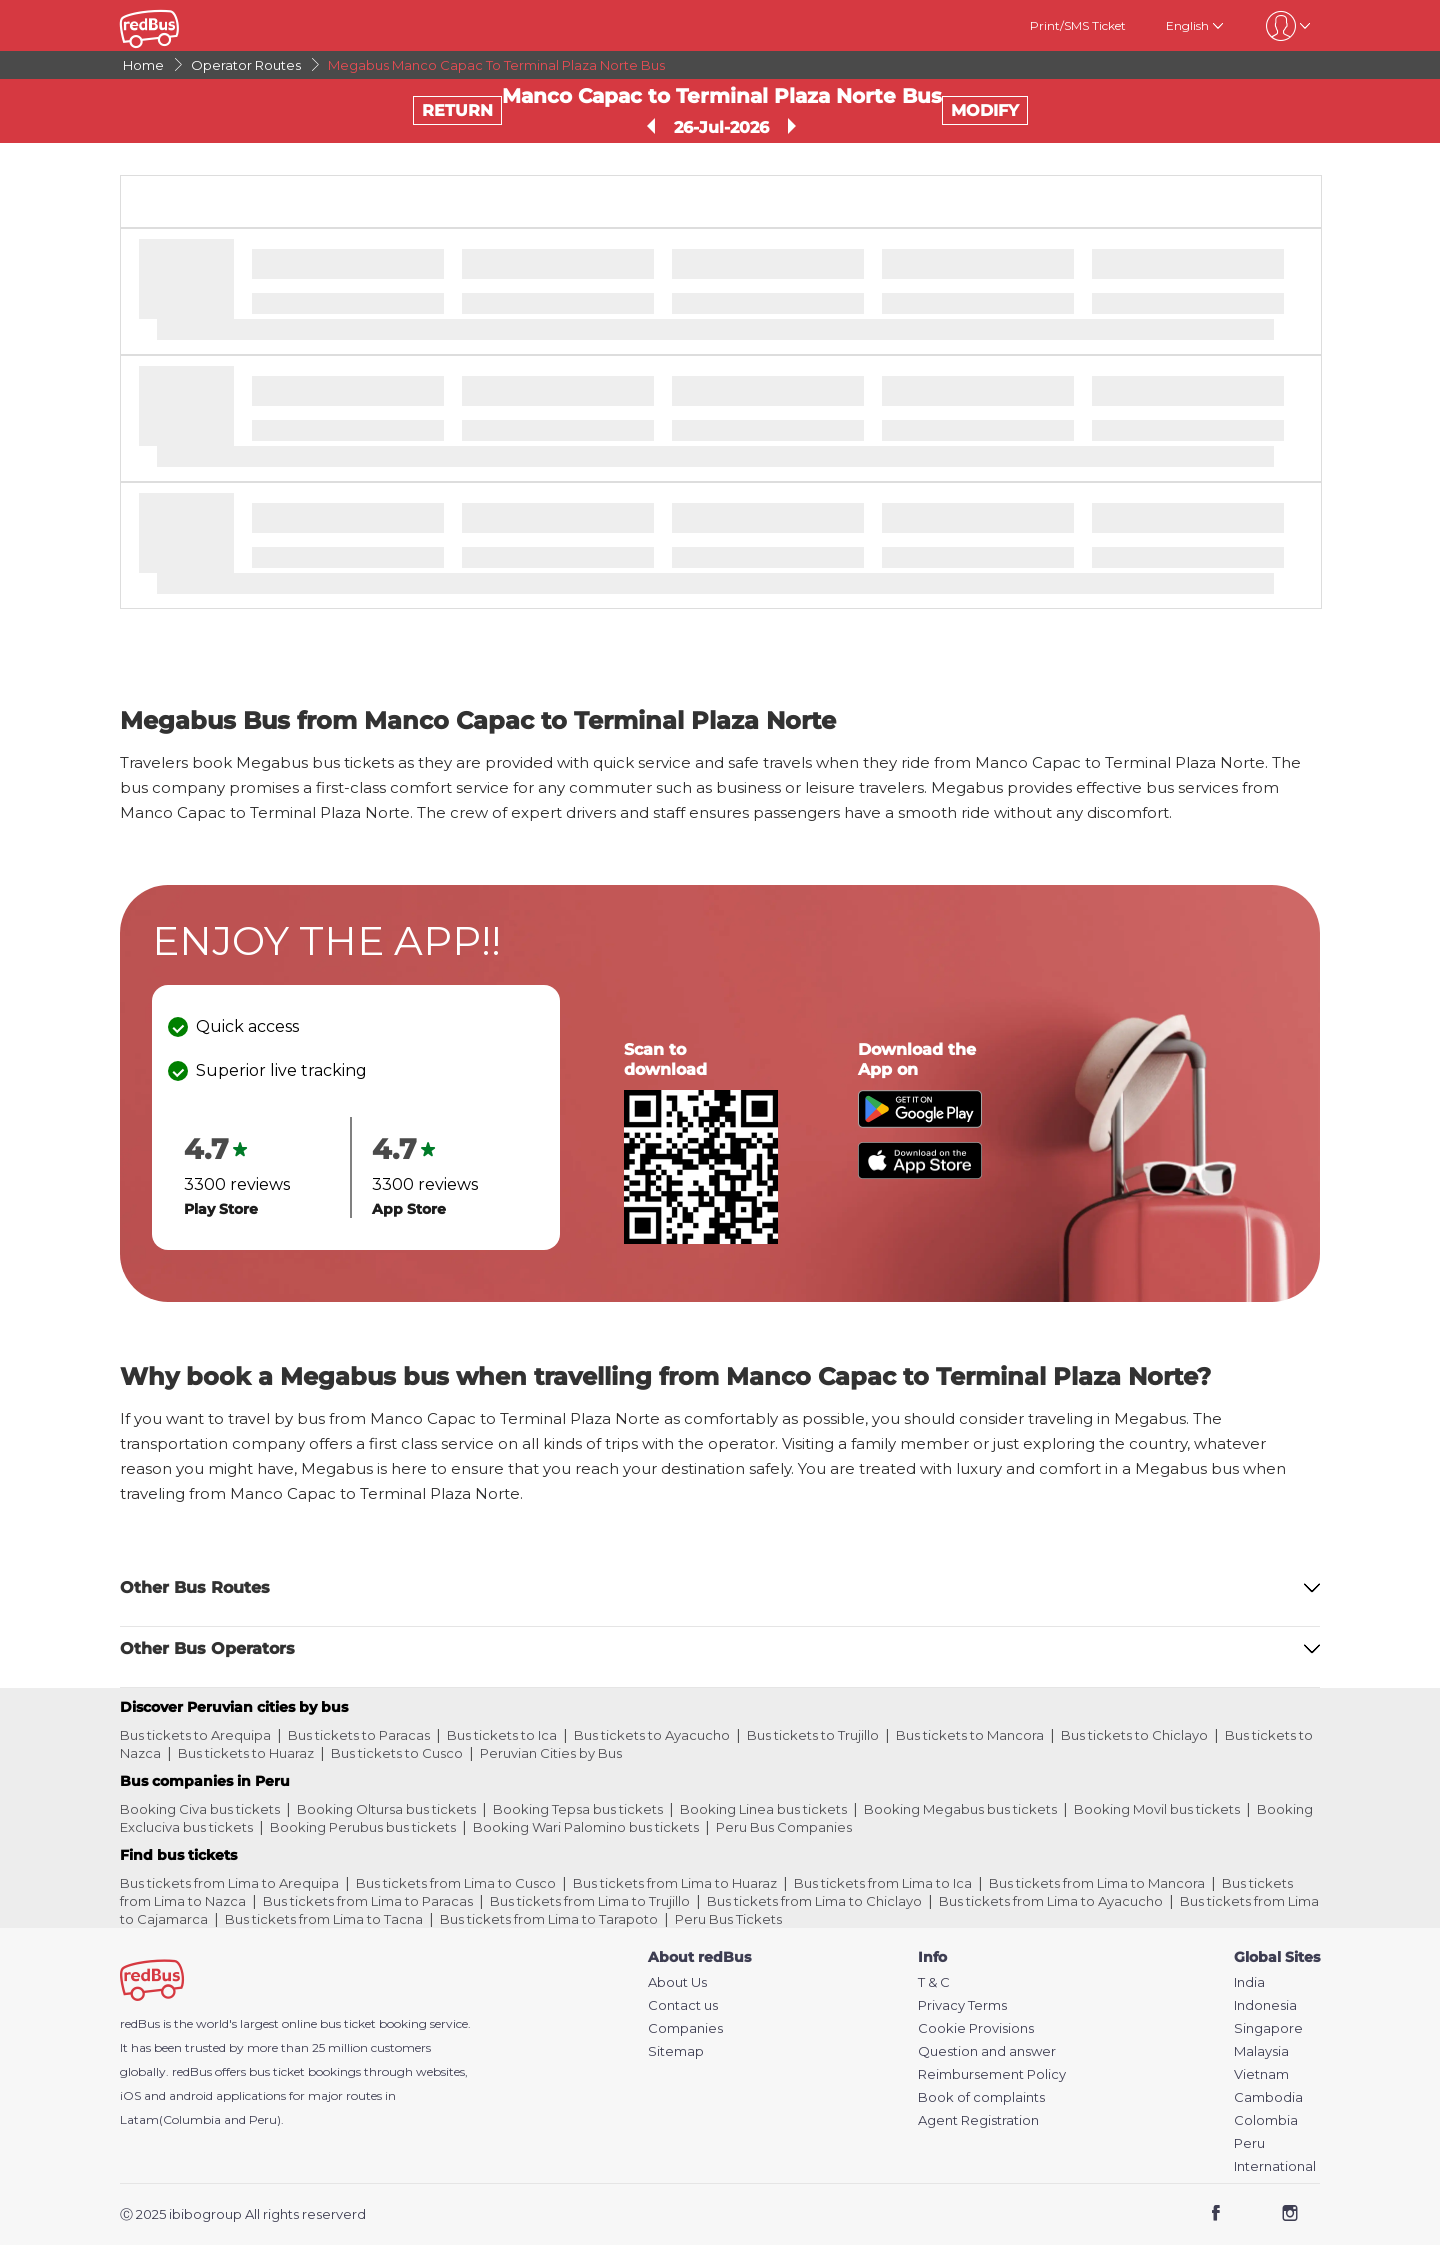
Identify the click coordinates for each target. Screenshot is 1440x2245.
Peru (1249, 2143)
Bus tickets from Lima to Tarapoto (549, 1919)
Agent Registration (978, 2120)
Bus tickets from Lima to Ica (883, 1883)
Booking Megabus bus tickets (960, 1809)
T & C (934, 1982)
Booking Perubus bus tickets (363, 1827)
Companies (685, 2028)
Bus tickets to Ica (502, 1735)
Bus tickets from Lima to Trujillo (590, 1901)
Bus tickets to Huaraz (246, 1753)
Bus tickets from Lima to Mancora (1097, 1883)
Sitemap (676, 2051)
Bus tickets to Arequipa (195, 1735)
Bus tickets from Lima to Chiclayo (814, 1901)
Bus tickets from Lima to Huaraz (675, 1883)
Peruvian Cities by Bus (551, 1753)
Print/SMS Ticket (1078, 25)
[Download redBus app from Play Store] (920, 1122)
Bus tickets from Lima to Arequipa (229, 1883)
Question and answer (987, 2051)
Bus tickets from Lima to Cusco (456, 1883)
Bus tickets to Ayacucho (652, 1735)
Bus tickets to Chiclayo (1134, 1735)
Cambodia (1268, 2097)
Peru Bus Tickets (728, 1919)
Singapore (1268, 2028)
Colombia (1266, 2120)
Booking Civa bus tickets (200, 1809)
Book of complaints (981, 2097)
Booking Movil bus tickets (1157, 1809)
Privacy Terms (962, 2005)
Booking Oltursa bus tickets (386, 1809)
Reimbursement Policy (992, 2074)
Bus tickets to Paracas (359, 1735)
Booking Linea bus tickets (763, 1809)
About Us (677, 1982)
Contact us (683, 2005)
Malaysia (1261, 2051)
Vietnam (1261, 2074)
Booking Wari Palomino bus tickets (586, 1827)
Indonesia (1265, 2005)
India (1249, 1982)
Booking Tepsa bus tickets (578, 1809)
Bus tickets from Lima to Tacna (324, 1919)
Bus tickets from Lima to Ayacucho (1051, 1901)
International (1275, 2166)
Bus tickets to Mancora (970, 1735)
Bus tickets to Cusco (397, 1753)
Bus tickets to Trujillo (813, 1735)
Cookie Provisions (976, 2028)
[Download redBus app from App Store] (920, 1173)
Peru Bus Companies (784, 1827)
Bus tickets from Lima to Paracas (368, 1901)
